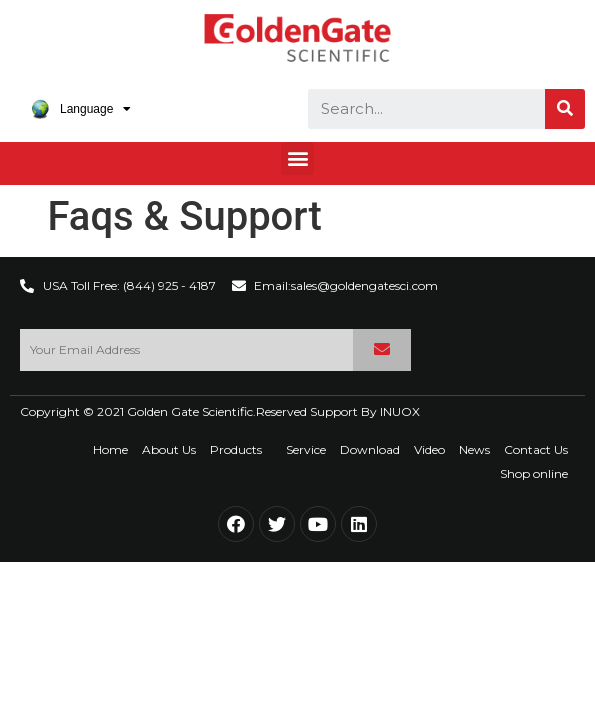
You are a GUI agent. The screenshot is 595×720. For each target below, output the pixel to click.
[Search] (565, 109)
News (474, 449)
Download (370, 449)
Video (429, 449)
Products (241, 450)
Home (110, 449)
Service (306, 449)
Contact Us (536, 449)
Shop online (534, 473)
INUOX (400, 411)
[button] (297, 158)
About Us (169, 449)
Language (80, 109)
